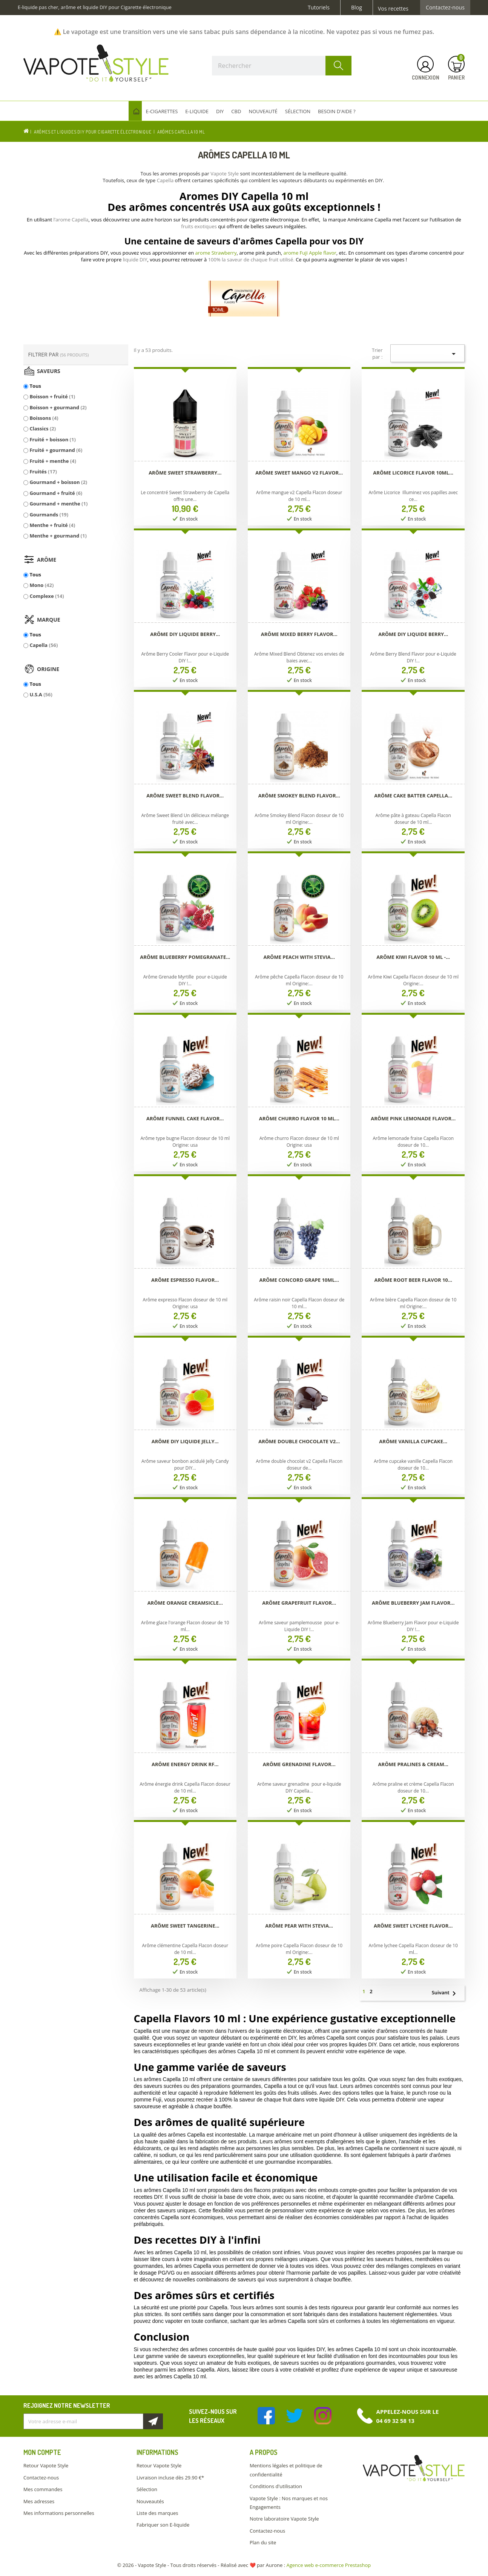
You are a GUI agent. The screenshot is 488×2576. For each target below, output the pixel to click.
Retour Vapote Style (45, 2465)
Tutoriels (319, 7)
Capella (43, 645)
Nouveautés (150, 2501)
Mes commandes (42, 2489)
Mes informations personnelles (58, 2513)
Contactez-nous (445, 7)
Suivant (447, 1993)
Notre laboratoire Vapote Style (284, 2518)
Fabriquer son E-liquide (163, 2524)
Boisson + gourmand (57, 407)
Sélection (147, 2489)
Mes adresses (38, 2501)
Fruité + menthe (52, 461)
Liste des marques (157, 2513)
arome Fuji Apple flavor (309, 252)
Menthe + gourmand (57, 535)
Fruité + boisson (52, 439)
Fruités (43, 471)
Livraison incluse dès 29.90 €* (170, 2477)
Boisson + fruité (52, 396)
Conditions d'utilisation (276, 2486)
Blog (356, 7)
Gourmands (48, 514)
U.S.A (40, 694)
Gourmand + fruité (55, 493)
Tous (35, 385)
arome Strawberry (216, 252)
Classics (42, 428)
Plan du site (263, 2542)
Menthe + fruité (52, 525)
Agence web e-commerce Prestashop (329, 2565)
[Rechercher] (281, 65)
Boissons (43, 418)
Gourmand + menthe (58, 503)
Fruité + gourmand (55, 450)
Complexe (46, 596)
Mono (41, 585)
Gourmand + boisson (58, 482)
